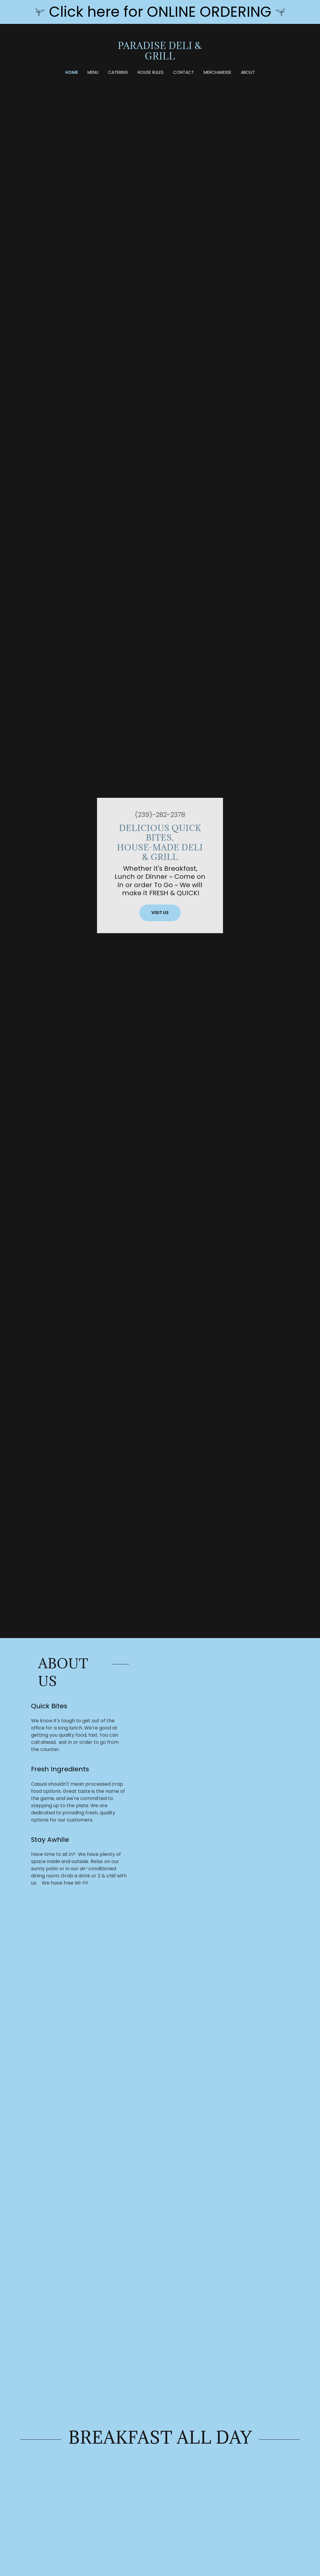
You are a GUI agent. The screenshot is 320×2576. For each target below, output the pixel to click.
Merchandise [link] (217, 72)
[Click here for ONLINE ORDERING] (160, 12)
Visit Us (160, 913)
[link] (160, 57)
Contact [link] (183, 72)
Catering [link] (118, 72)
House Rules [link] (151, 72)
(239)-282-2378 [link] (160, 814)
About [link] (248, 72)
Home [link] (71, 72)
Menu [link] (93, 72)
